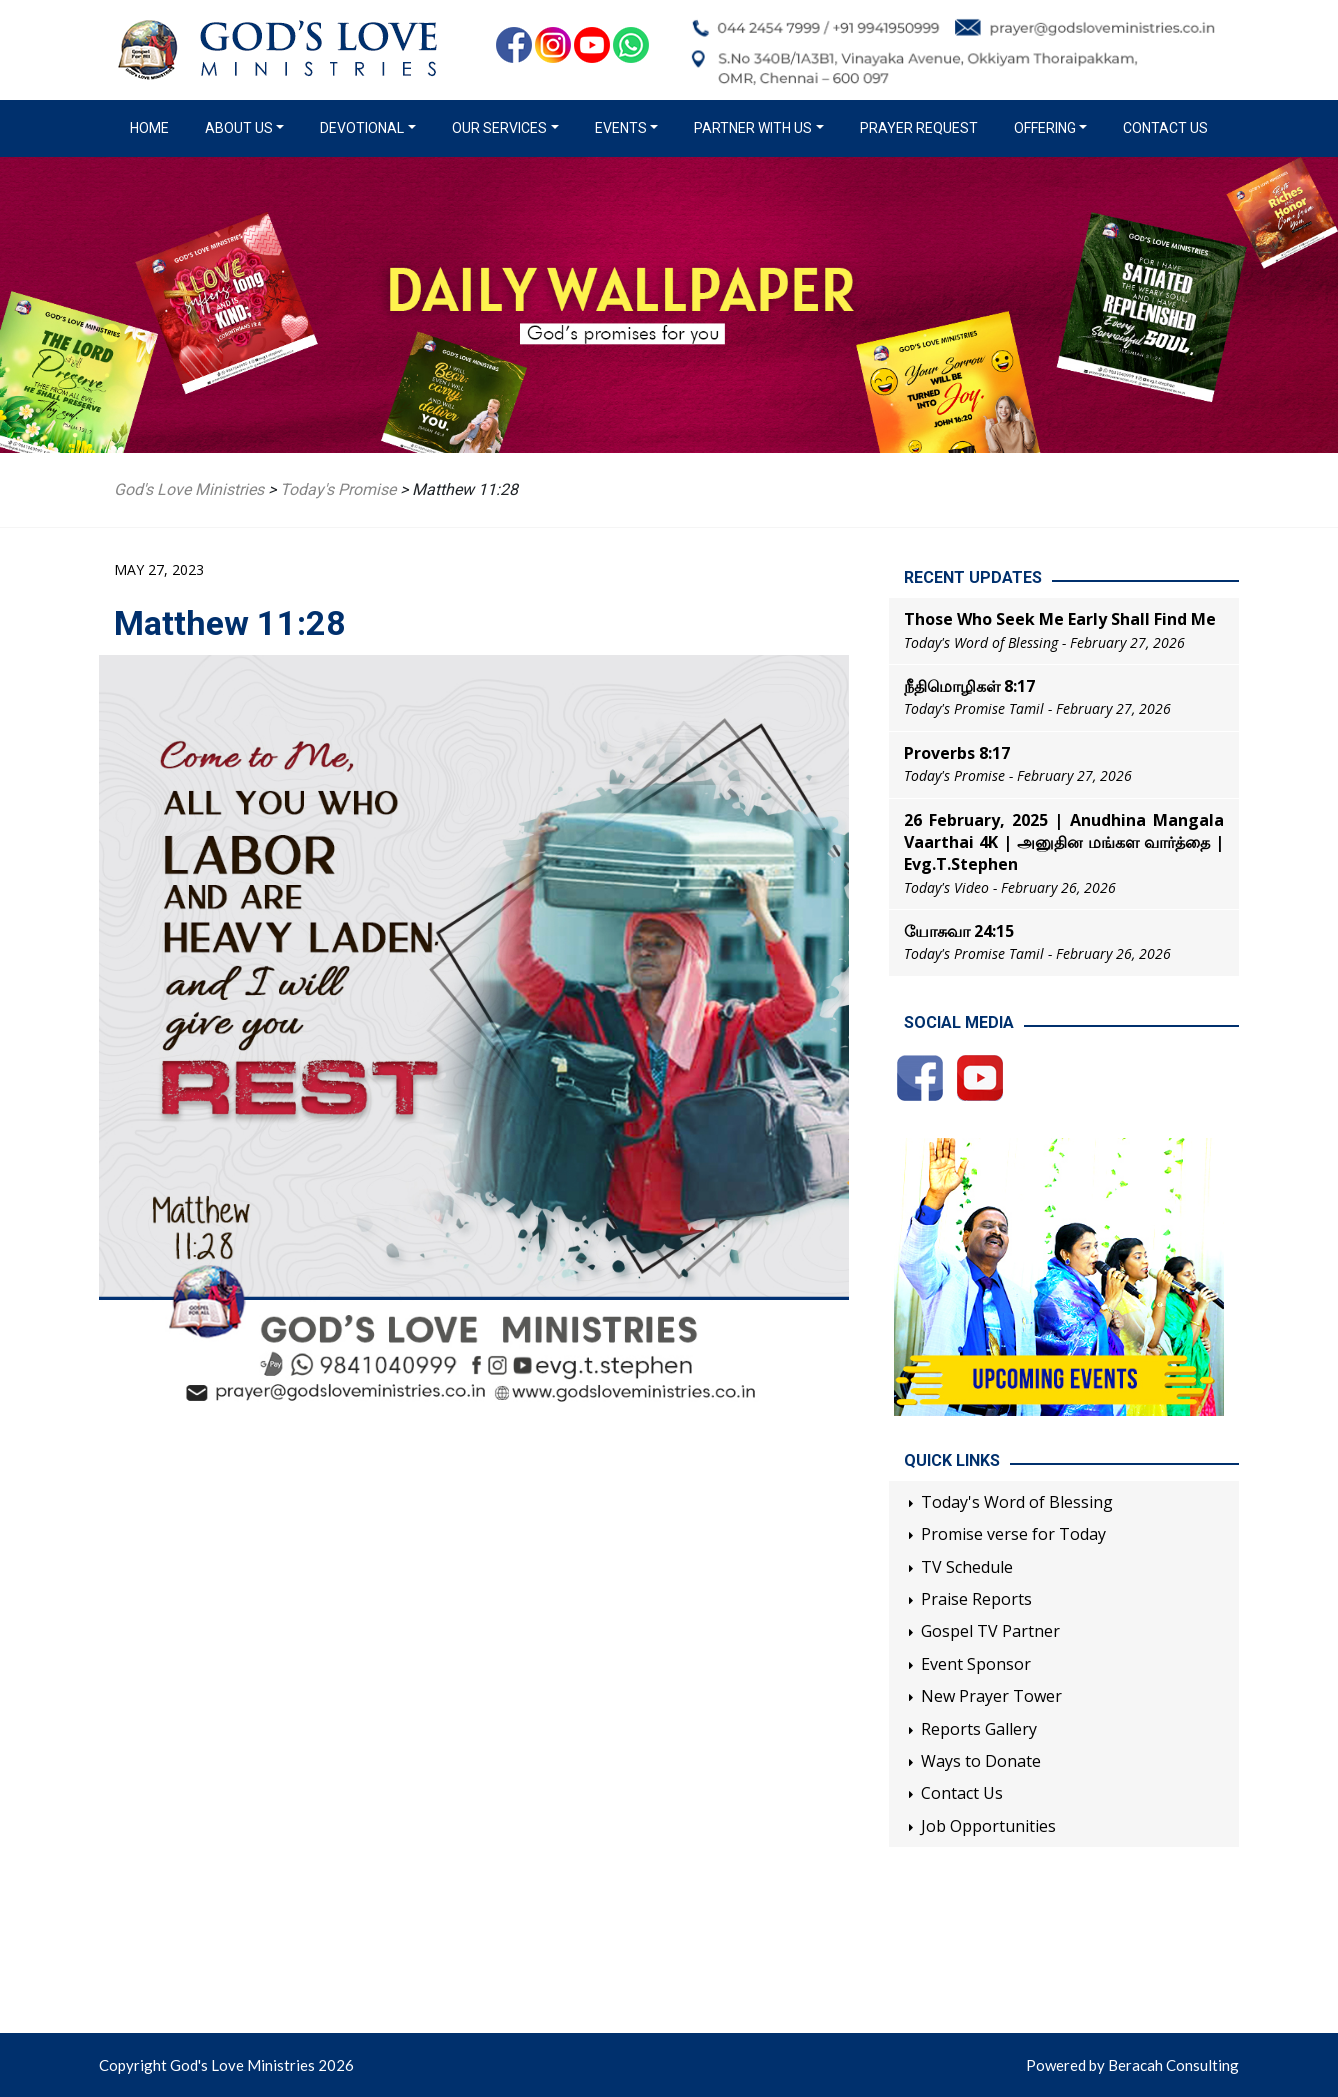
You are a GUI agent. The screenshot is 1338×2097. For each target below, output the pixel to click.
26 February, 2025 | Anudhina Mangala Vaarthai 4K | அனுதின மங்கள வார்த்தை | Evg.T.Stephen (1064, 842)
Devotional (362, 128)
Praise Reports (976, 1599)
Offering (1045, 128)
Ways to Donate (981, 1761)
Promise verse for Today (1013, 1534)
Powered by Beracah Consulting (1132, 2065)
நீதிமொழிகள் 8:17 (969, 686)
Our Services (499, 128)
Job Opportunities (988, 1826)
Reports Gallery (979, 1729)
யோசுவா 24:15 (959, 931)
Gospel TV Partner (990, 1631)
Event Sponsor (976, 1664)
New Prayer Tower (991, 1696)
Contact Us (1165, 128)
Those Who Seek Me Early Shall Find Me (1060, 619)
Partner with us (753, 128)
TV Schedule (967, 1567)
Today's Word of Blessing (1017, 1502)
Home (153, 127)
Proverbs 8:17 (957, 753)
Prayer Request (919, 128)
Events (621, 128)
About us (239, 128)
